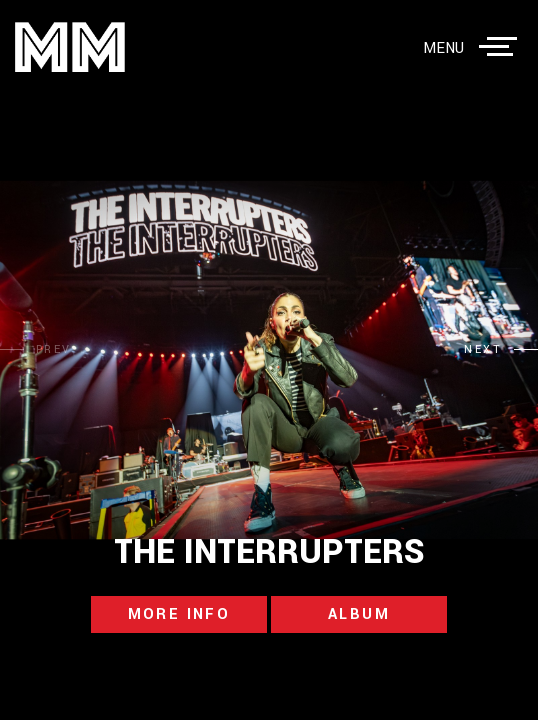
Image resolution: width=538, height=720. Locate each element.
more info (179, 614)
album (359, 614)
